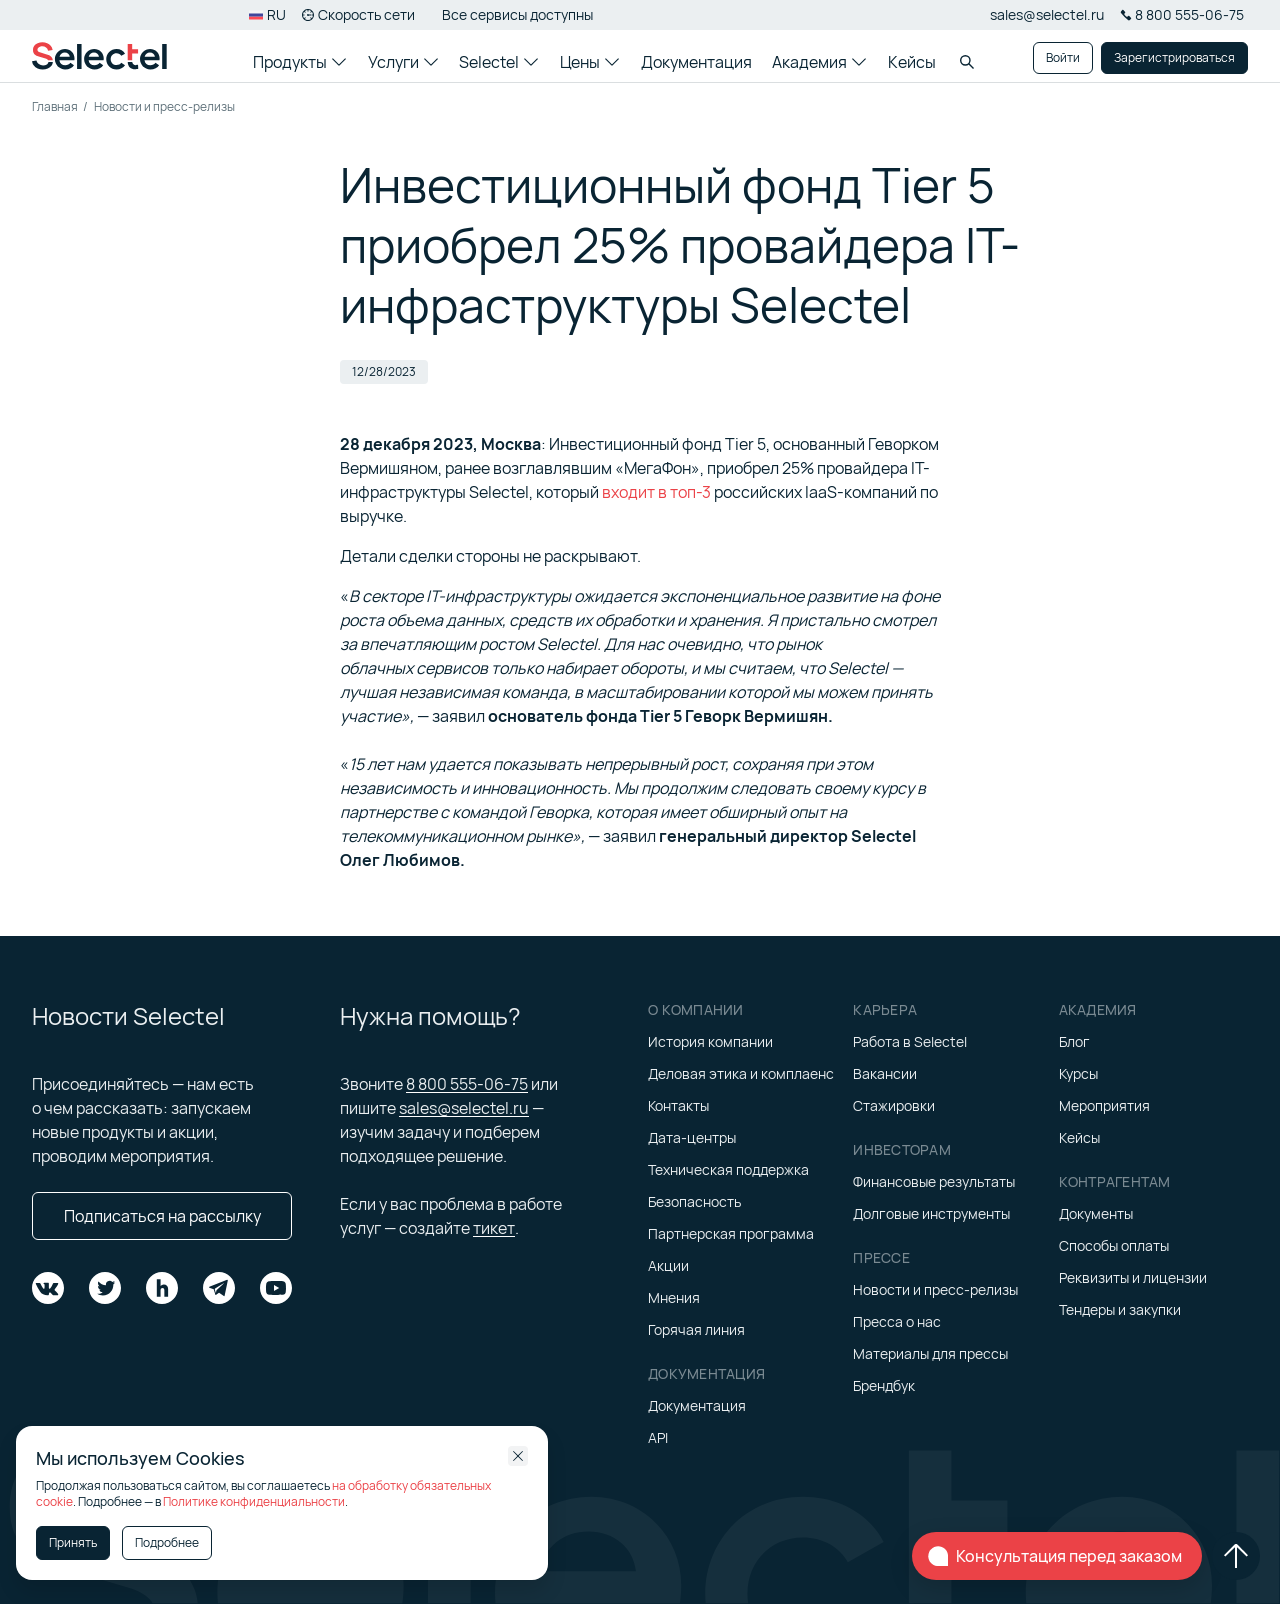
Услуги (403, 62)
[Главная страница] (99, 56)
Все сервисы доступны (517, 14)
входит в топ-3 (656, 492)
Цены (589, 62)
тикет (494, 1228)
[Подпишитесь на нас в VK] (48, 1288)
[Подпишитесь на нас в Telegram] (219, 1288)
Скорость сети (358, 14)
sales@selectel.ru (1047, 14)
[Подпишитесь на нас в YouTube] (276, 1288)
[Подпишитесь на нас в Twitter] (105, 1288)
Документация (696, 62)
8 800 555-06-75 (467, 1084)
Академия (819, 62)
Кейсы (912, 62)
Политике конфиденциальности (254, 1501)
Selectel (498, 62)
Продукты (299, 62)
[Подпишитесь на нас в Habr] (162, 1288)
